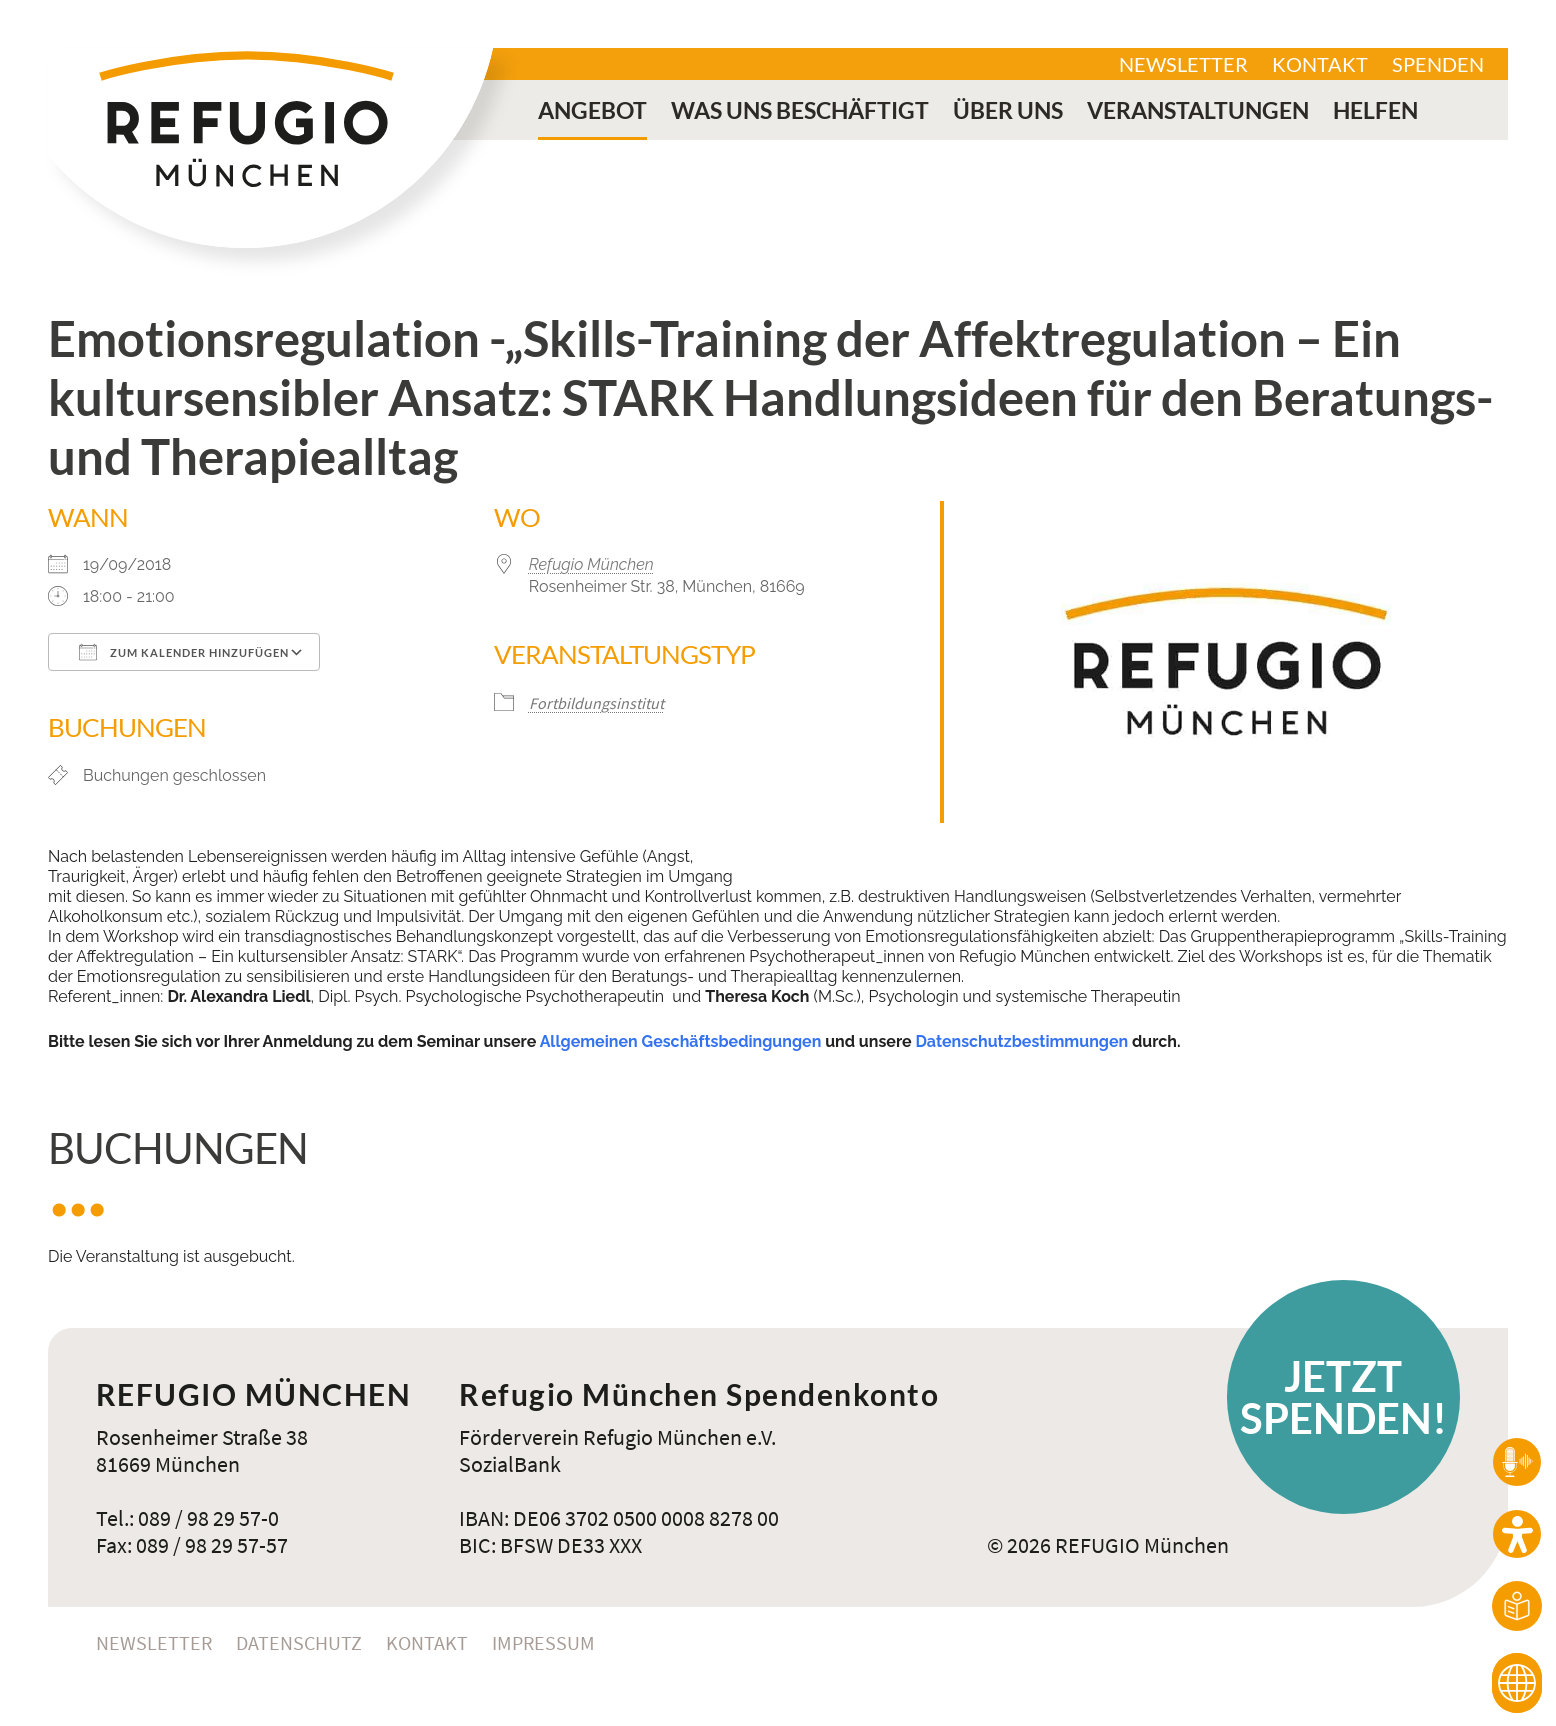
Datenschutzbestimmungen (1021, 1041)
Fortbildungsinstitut (596, 703)
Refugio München (591, 564)
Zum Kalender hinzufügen (184, 652)
